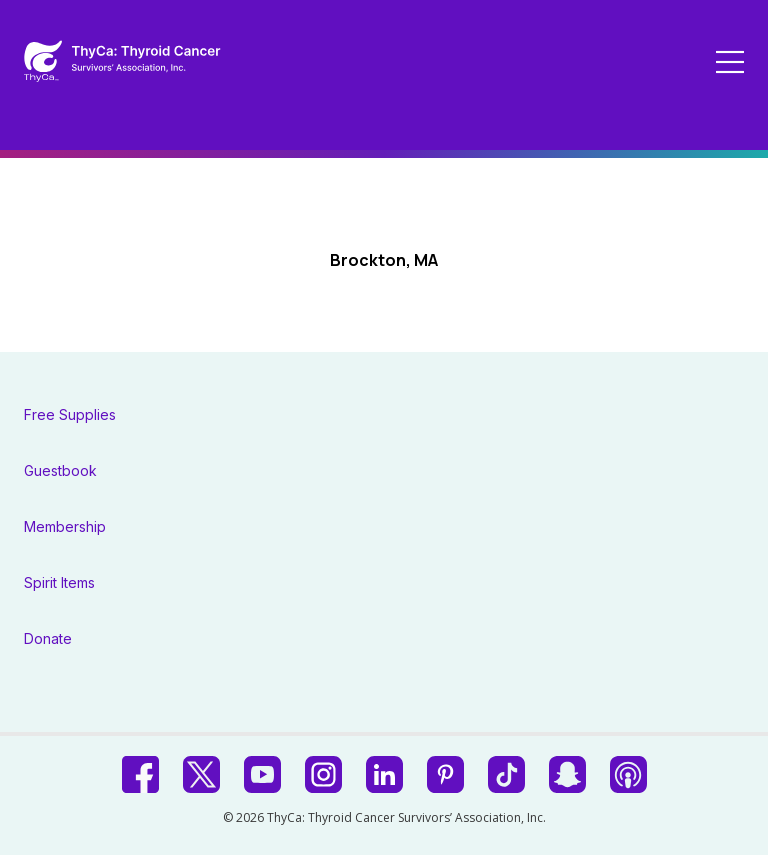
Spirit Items (59, 582)
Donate (48, 638)
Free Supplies (70, 414)
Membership (65, 526)
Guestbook (60, 470)
